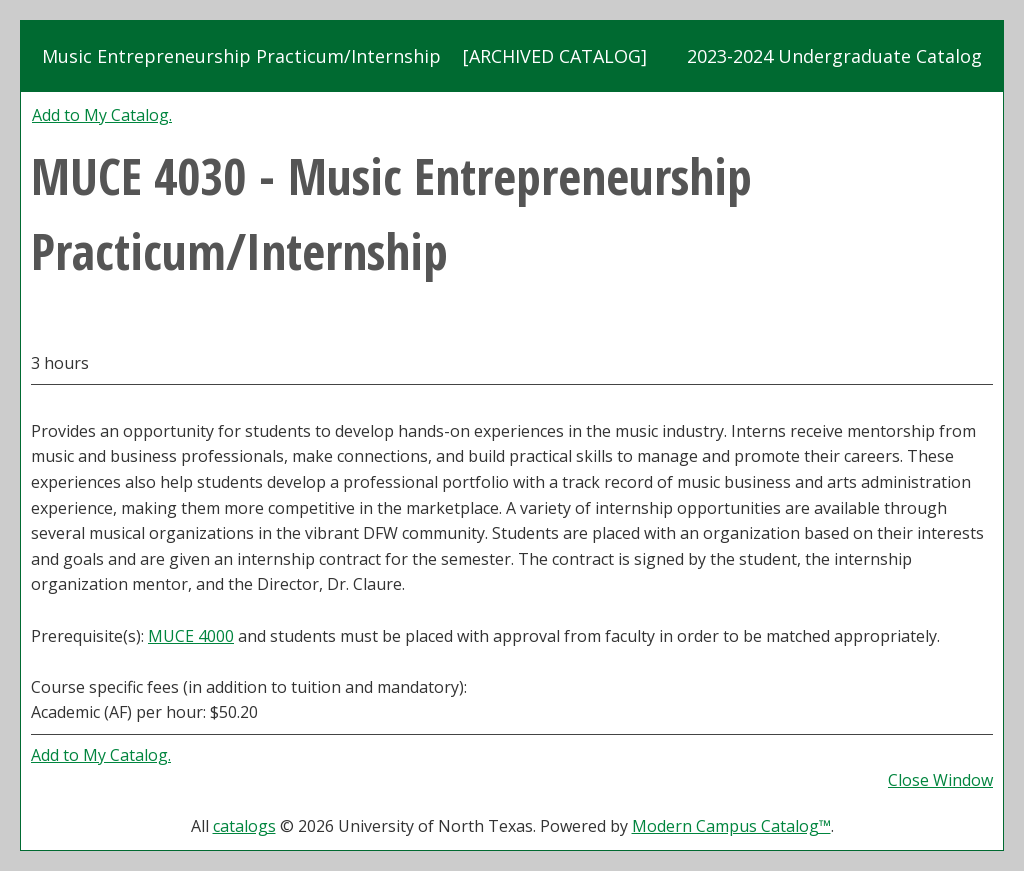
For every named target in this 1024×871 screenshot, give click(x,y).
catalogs (244, 826)
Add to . (102, 115)
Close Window (940, 780)
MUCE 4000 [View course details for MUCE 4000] (191, 636)
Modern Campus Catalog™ (731, 826)
